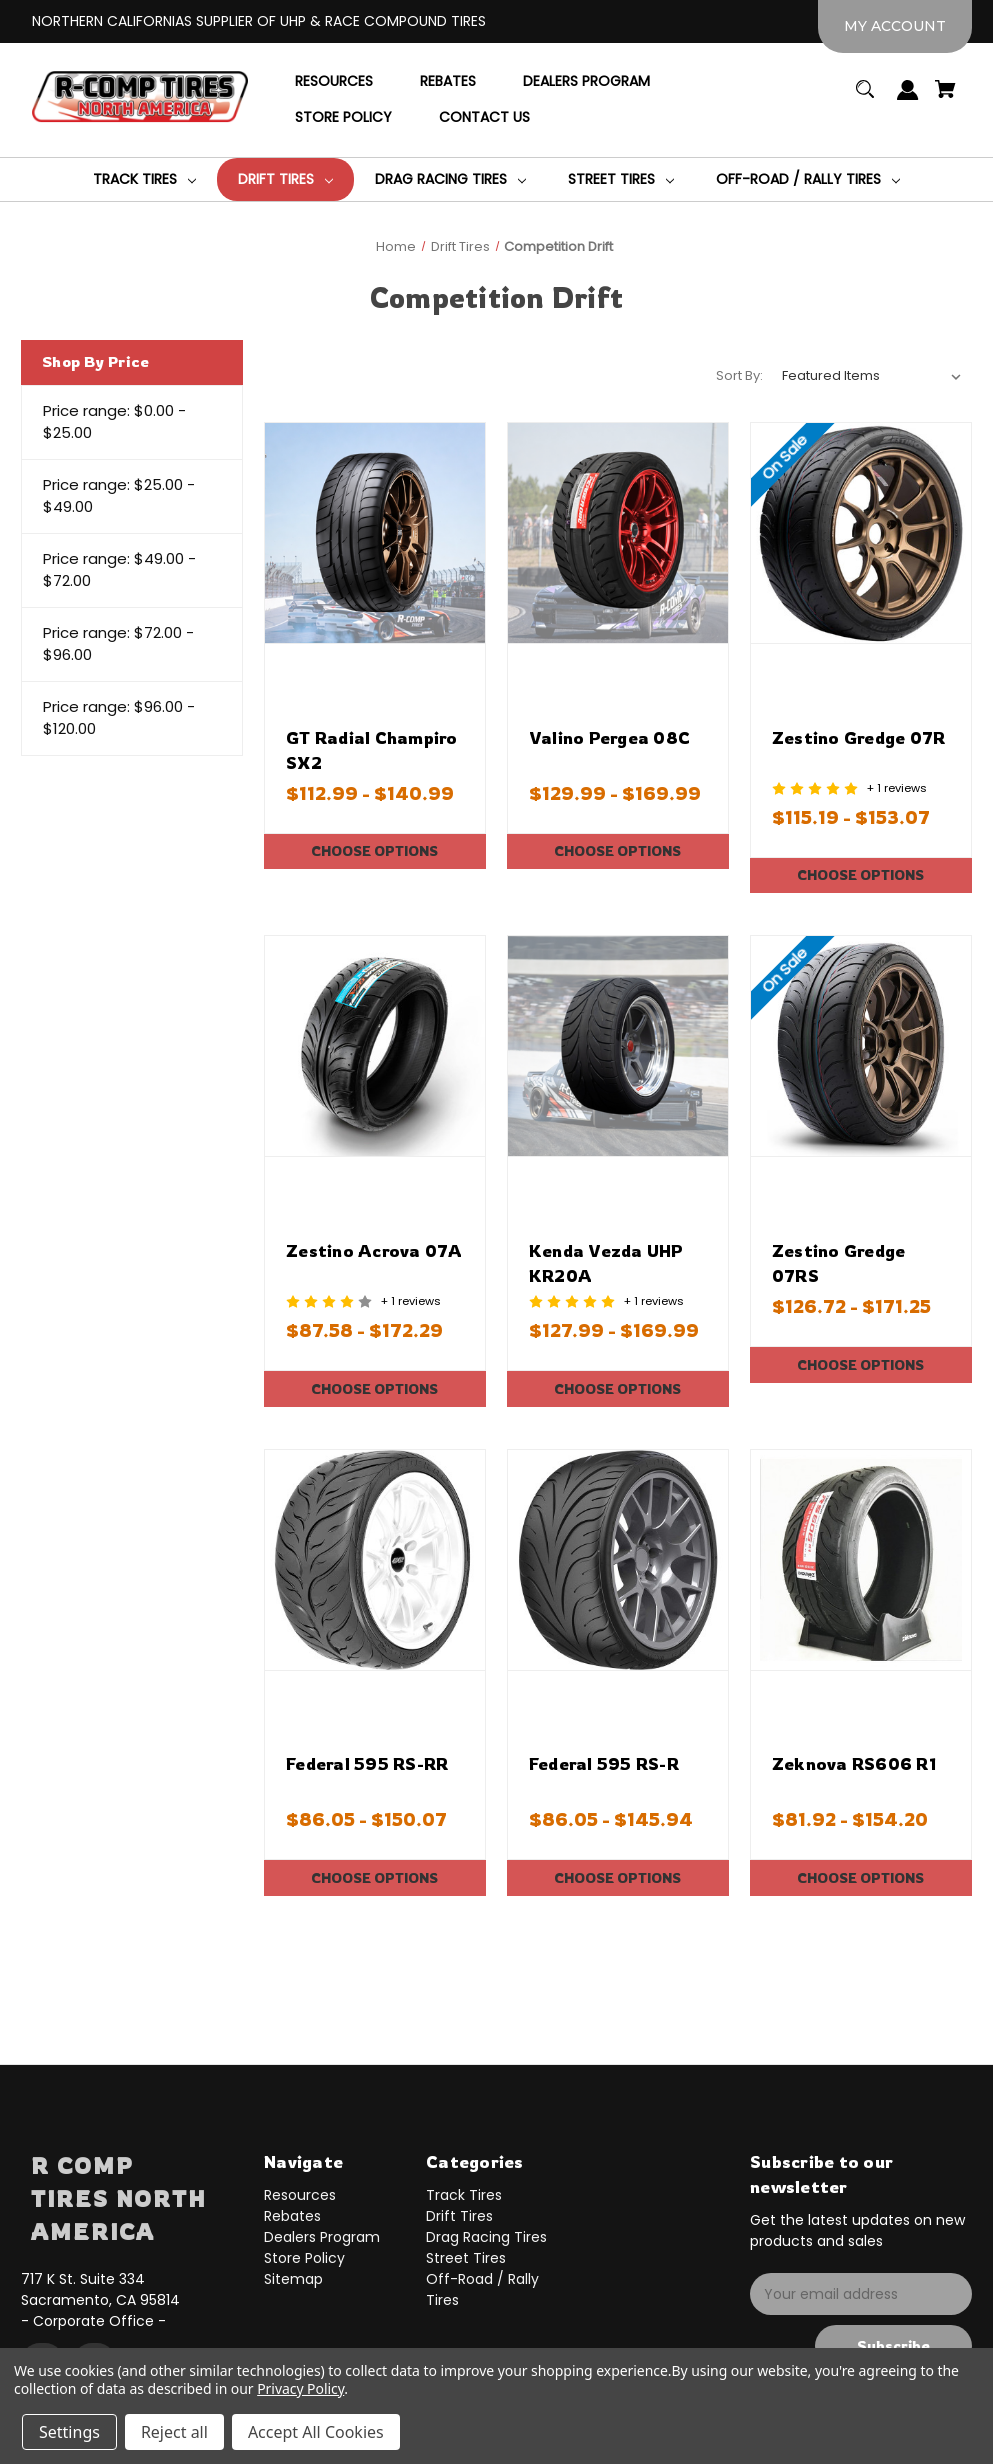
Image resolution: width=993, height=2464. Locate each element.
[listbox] (872, 376)
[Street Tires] (621, 179)
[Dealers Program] (586, 82)
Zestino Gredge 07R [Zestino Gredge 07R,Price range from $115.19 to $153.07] (859, 737)
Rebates (292, 2216)
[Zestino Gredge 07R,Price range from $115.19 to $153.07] (861, 533)
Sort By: (739, 375)
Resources (300, 2195)
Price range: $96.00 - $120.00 (119, 718)
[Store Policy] (343, 118)
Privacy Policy (300, 2388)
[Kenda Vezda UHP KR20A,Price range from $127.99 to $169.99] (618, 1046)
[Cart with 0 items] (946, 98)
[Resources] (334, 82)
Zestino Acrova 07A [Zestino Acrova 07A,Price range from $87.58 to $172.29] (374, 1250)
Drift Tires (459, 2216)
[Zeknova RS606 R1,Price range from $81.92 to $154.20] (861, 1560)
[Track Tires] (144, 179)
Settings (69, 2432)
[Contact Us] (484, 118)
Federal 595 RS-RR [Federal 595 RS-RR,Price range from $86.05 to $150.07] (367, 1763)
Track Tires (464, 2195)
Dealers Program (322, 2237)
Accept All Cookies (316, 2432)
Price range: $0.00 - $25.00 (114, 422)
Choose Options (375, 850)
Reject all (174, 2432)
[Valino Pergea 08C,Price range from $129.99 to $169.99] (618, 533)
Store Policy (304, 2258)
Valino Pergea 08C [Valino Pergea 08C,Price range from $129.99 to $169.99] (609, 737)
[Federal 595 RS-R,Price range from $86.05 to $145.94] (618, 1560)
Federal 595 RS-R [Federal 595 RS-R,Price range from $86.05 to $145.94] (604, 1763)
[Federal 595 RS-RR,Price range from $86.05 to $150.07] (375, 1560)
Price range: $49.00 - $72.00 (119, 570)
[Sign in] (908, 99)
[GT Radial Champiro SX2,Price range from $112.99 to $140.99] (375, 533)
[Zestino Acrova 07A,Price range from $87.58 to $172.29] (375, 1046)
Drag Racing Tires (486, 2237)
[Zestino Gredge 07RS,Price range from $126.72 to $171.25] (861, 1046)
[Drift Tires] (285, 179)
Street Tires (466, 2258)
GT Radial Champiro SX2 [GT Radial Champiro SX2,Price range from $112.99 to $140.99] (372, 750)
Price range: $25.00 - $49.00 (119, 496)
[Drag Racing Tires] (450, 179)
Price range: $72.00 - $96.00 (118, 644)
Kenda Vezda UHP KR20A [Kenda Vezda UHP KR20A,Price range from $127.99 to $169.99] (606, 1263)
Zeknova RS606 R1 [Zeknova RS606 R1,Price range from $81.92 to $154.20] (854, 1763)
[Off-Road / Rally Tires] (808, 179)
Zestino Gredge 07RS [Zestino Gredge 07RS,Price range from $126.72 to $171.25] (839, 1263)
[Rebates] (448, 82)
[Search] (865, 98)
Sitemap (293, 2279)
